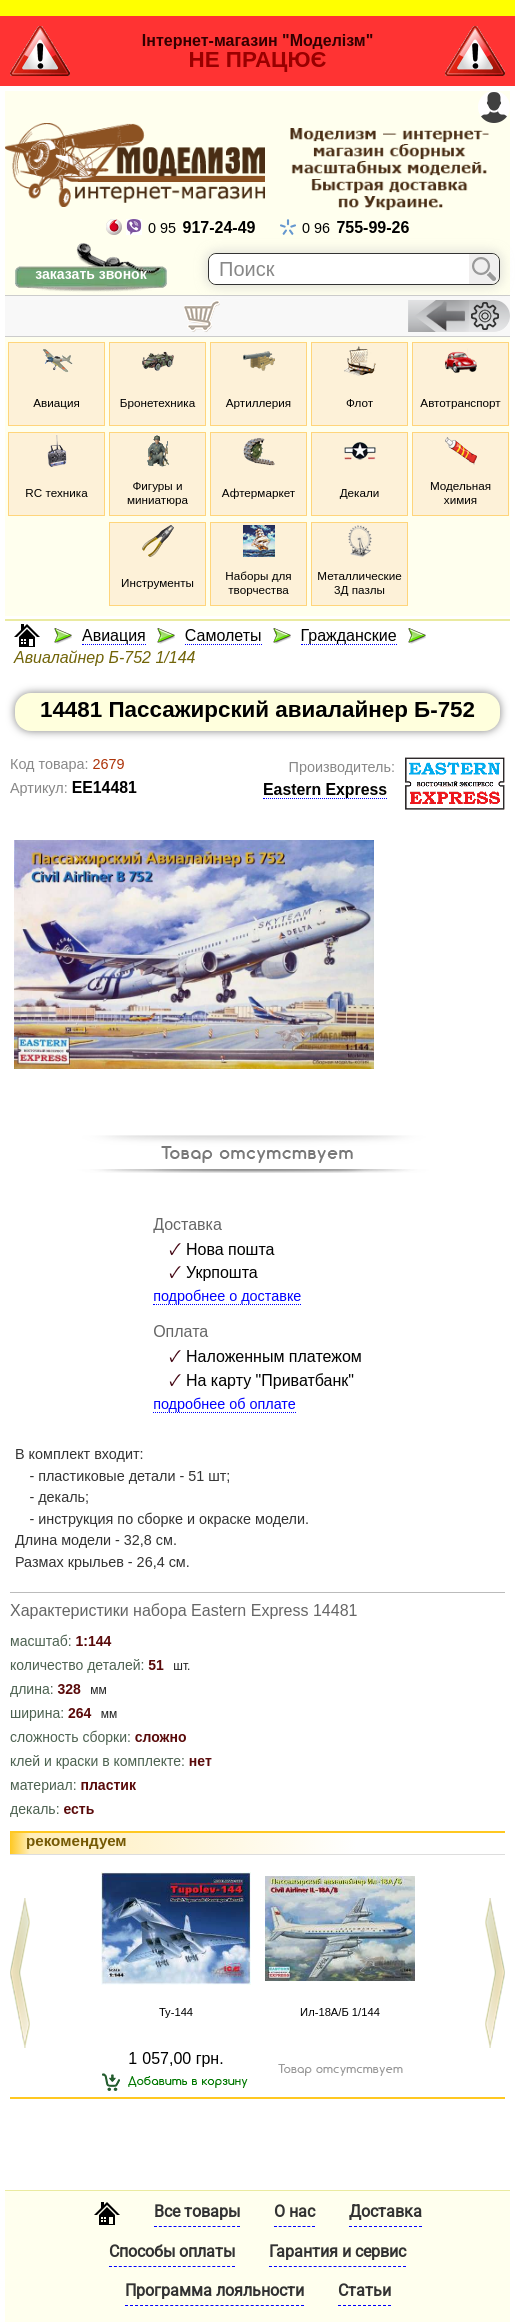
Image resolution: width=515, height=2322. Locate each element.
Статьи (364, 2290)
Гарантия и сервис (337, 2251)
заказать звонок (90, 274)
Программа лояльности (214, 2290)
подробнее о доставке (227, 1296)
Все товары (197, 2211)
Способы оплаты (172, 2251)
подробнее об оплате (224, 1404)
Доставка (385, 2211)
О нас (294, 2211)
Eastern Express (325, 789)
